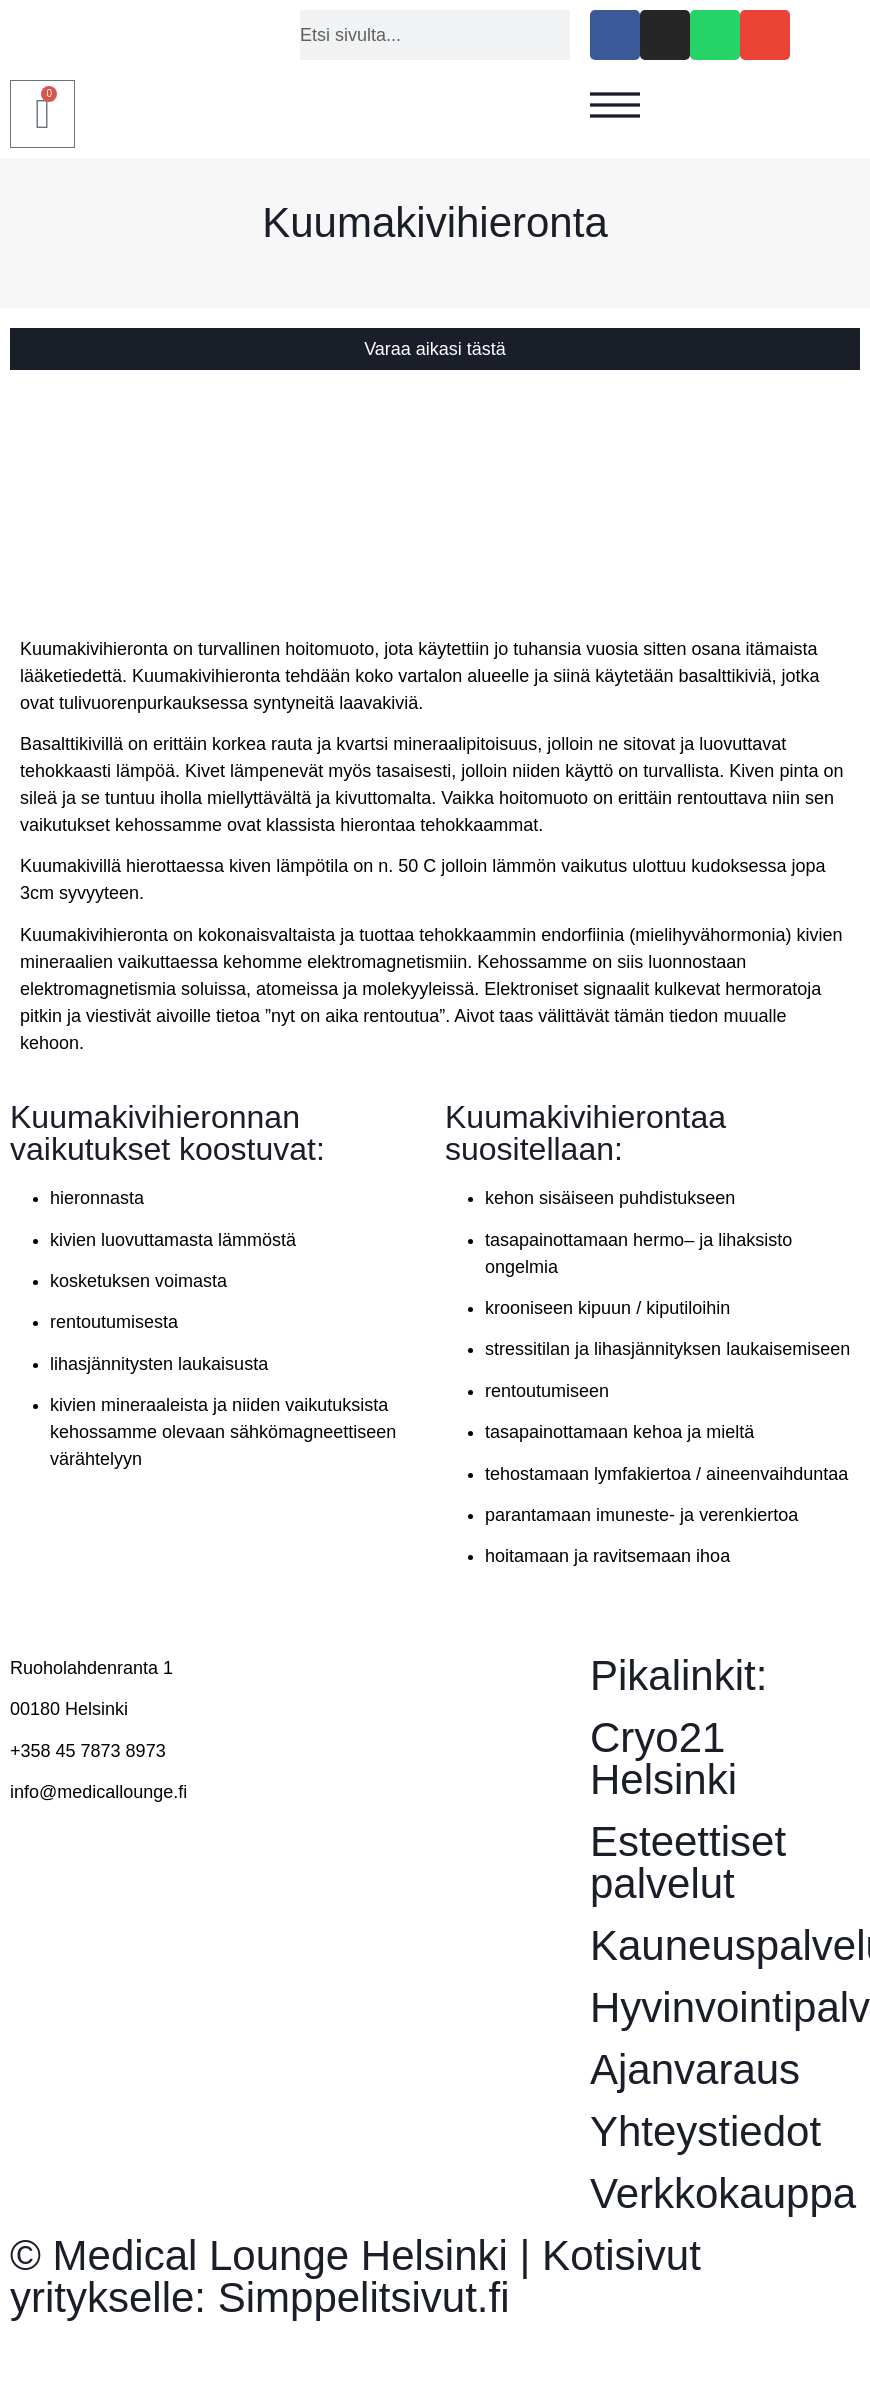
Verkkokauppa (723, 2193)
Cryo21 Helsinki (663, 1758)
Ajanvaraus (695, 2069)
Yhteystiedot (705, 2131)
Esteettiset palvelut (688, 1862)
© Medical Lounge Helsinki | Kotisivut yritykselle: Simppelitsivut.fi (355, 2276)
